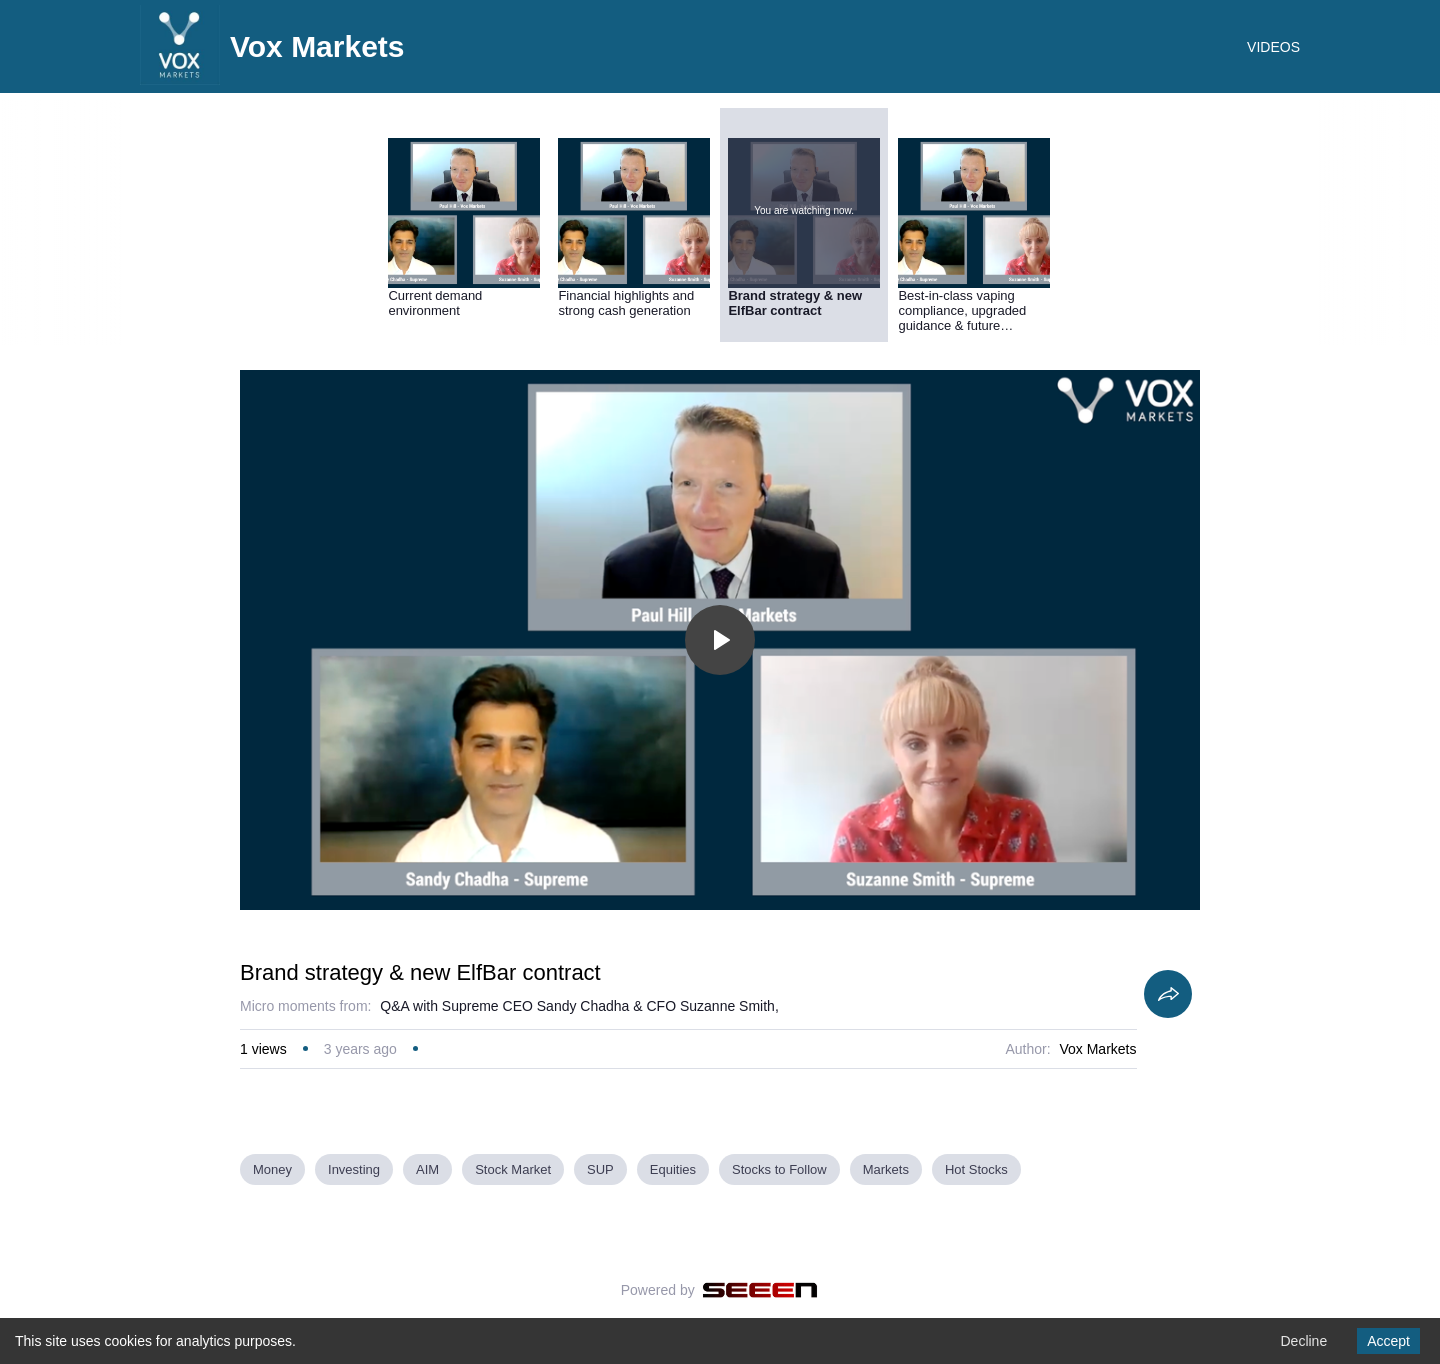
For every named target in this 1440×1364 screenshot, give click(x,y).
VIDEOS (1273, 47)
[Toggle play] (720, 640)
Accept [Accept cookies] (1388, 1341)
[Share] (1168, 994)
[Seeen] (760, 1290)
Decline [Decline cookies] (1303, 1341)
